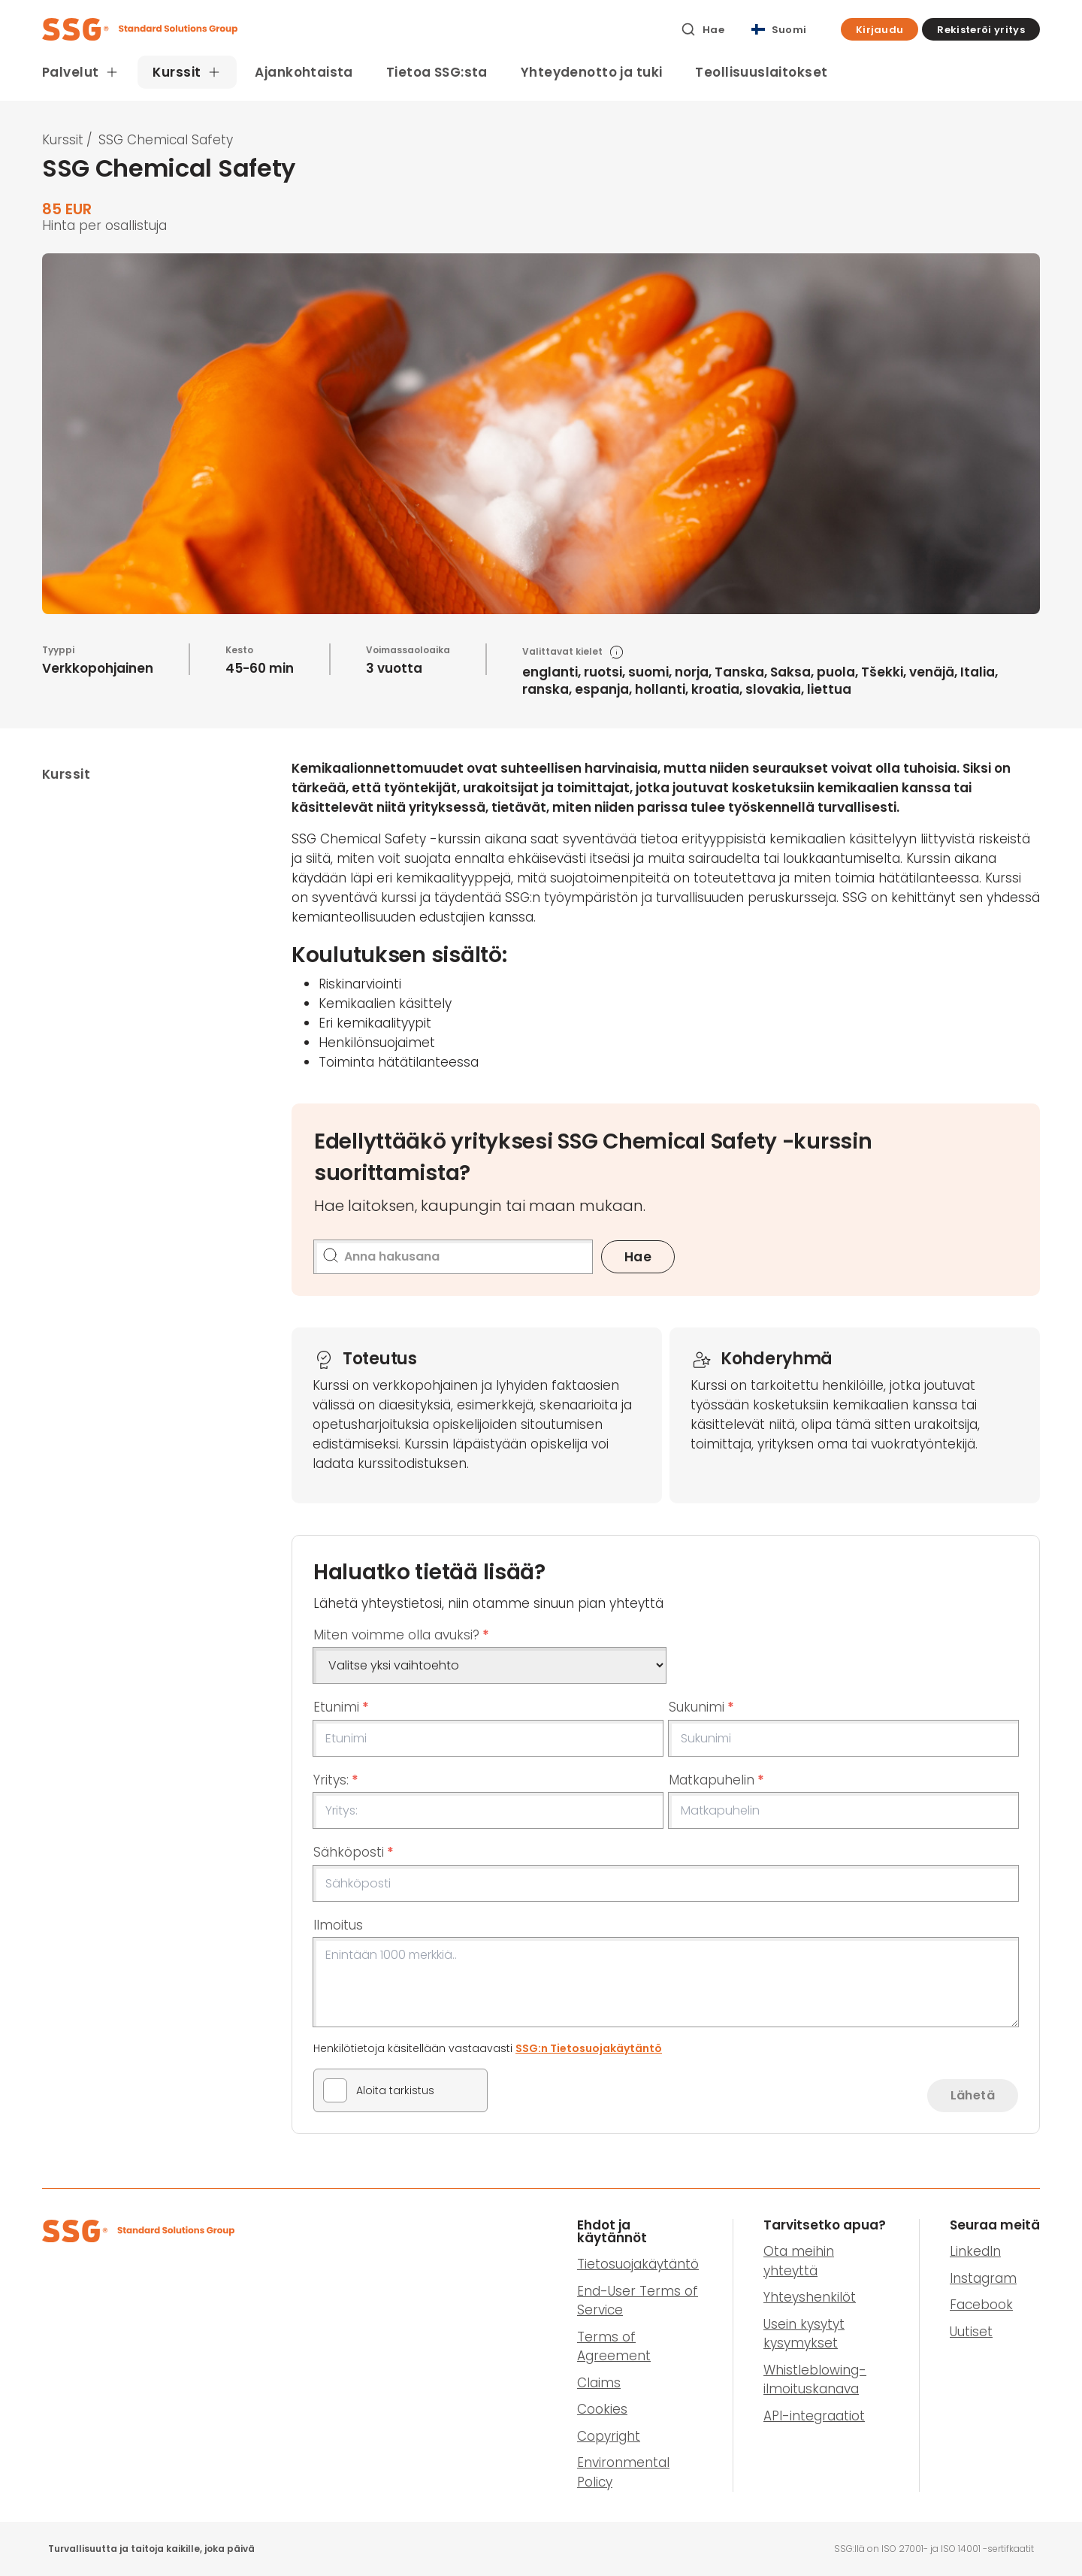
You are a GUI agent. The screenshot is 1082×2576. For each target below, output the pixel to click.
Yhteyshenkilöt (809, 2297)
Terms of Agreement (614, 2347)
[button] (880, 29)
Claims (599, 2383)
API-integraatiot (814, 2416)
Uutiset (971, 2332)
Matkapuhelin (716, 1780)
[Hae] (702, 29)
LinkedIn (975, 2251)
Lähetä (973, 2095)
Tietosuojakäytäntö (638, 2264)
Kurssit (62, 140)
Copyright (608, 2436)
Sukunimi (701, 1707)
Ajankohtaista (304, 72)
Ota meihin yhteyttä (798, 2261)
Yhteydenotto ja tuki (592, 72)
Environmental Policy (623, 2472)
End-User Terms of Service (637, 2301)
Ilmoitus (338, 1925)
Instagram (983, 2278)
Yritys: (335, 1780)
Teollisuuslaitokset (761, 72)
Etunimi (341, 1707)
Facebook (981, 2305)
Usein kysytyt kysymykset (804, 2334)
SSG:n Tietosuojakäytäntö (588, 2048)
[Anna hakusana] (453, 1256)
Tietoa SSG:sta (437, 72)
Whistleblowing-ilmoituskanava (814, 2380)
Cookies (602, 2409)
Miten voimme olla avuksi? (401, 1635)
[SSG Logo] (353, 29)
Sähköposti (353, 1852)
